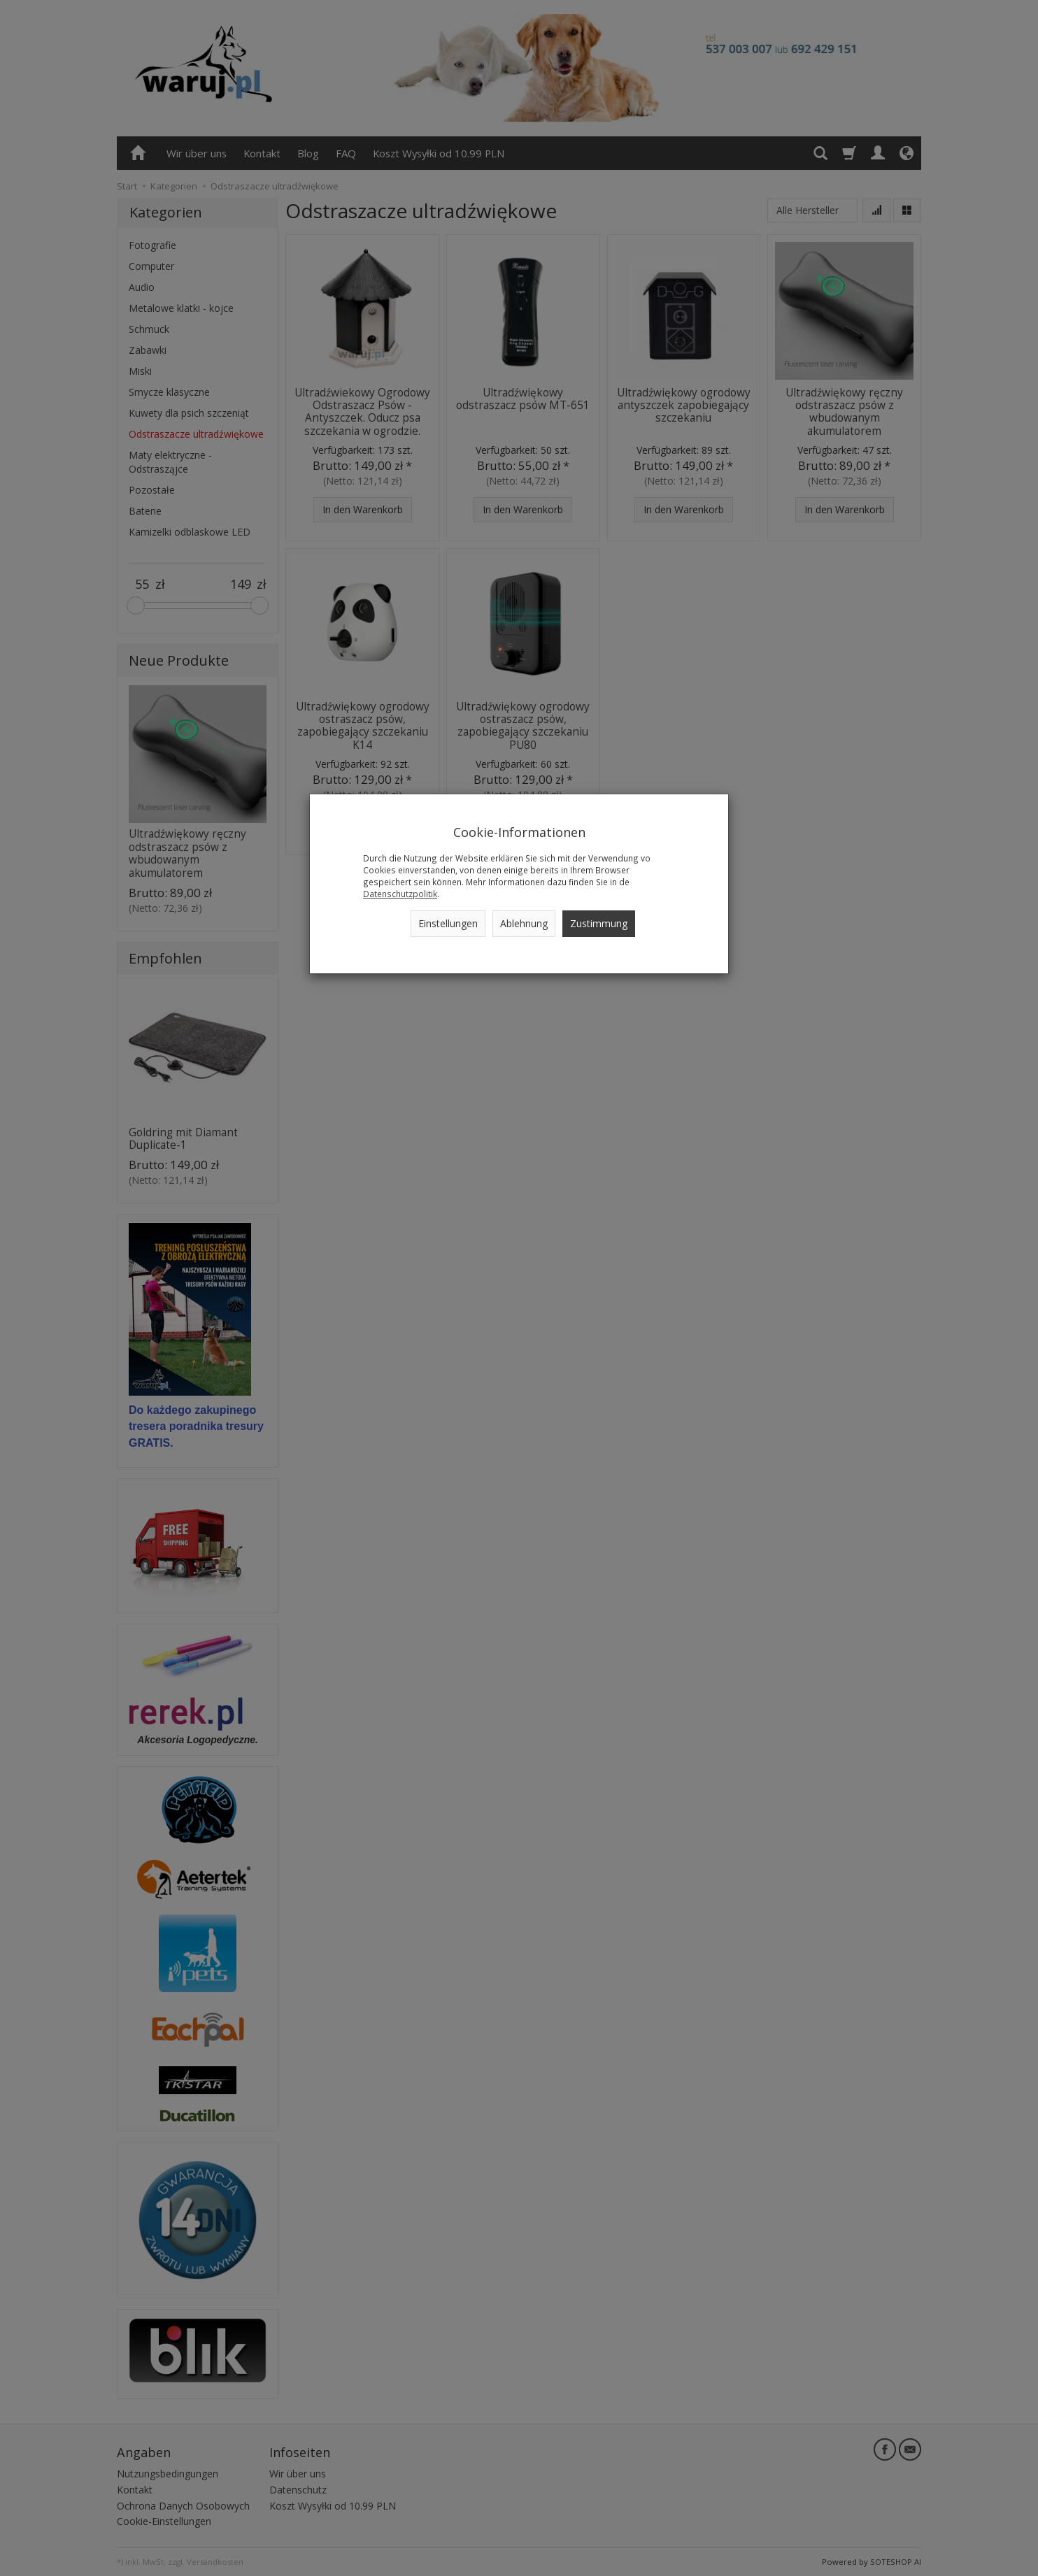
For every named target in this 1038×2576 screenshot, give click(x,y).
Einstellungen (448, 923)
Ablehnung (524, 923)
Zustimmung (598, 923)
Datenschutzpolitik (400, 893)
